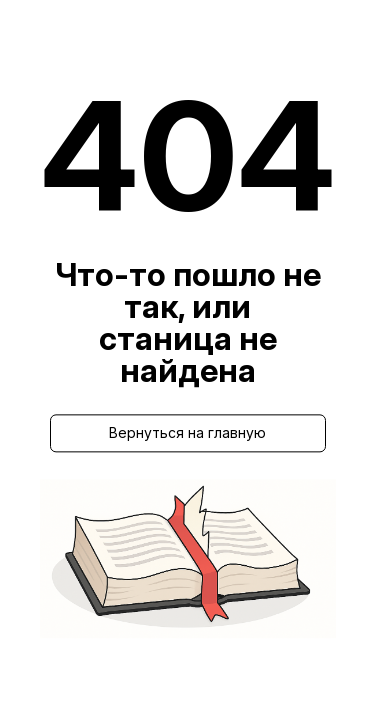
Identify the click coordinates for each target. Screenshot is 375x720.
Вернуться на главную (187, 432)
